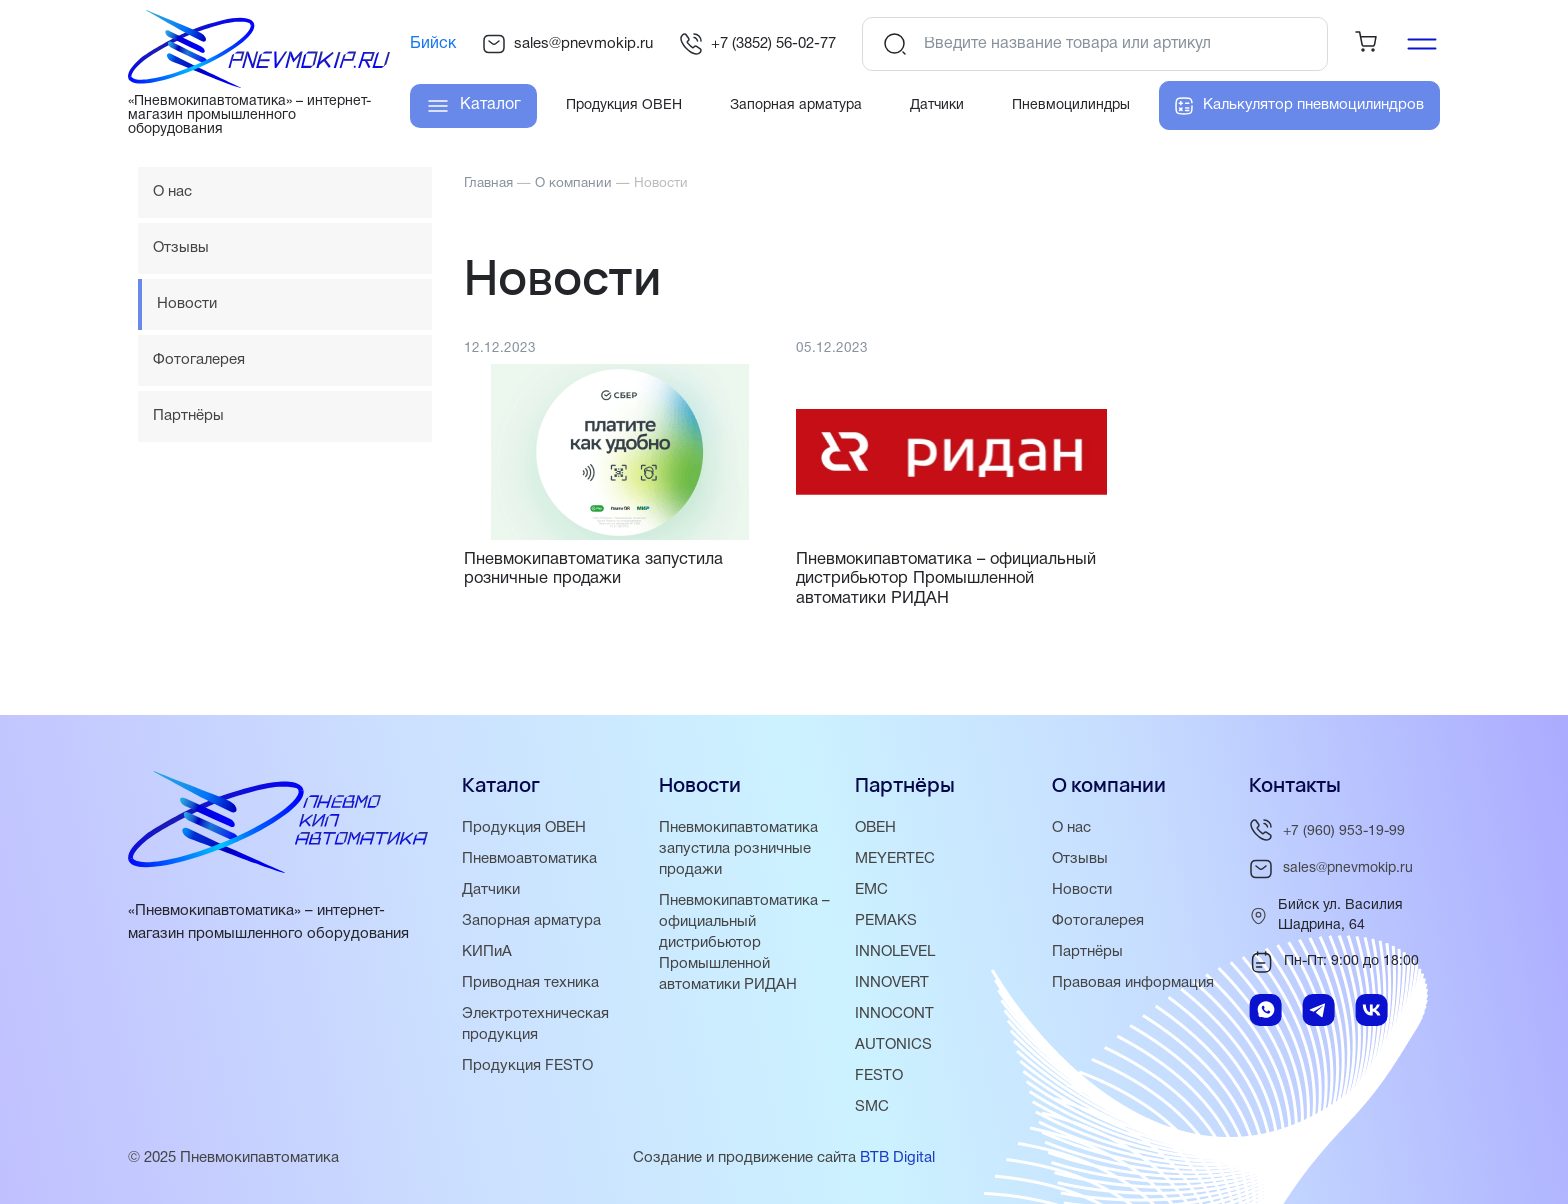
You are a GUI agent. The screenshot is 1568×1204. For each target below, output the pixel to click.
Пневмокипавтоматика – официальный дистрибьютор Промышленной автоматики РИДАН (744, 943)
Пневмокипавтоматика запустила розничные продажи (738, 849)
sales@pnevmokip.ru (567, 44)
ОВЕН (875, 828)
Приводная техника (530, 983)
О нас (172, 192)
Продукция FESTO (527, 1066)
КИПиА (487, 952)
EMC (871, 890)
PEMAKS (886, 921)
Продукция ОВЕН (524, 828)
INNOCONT (894, 1014)
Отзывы (181, 248)
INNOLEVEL (895, 952)
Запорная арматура (531, 921)
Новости (1082, 890)
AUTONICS (893, 1045)
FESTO (879, 1076)
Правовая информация (1133, 983)
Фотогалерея (199, 360)
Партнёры (188, 416)
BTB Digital (897, 1158)
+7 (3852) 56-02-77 (757, 44)
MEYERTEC (895, 859)
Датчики (491, 890)
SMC (872, 1107)
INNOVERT (892, 983)
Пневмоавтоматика (529, 859)
